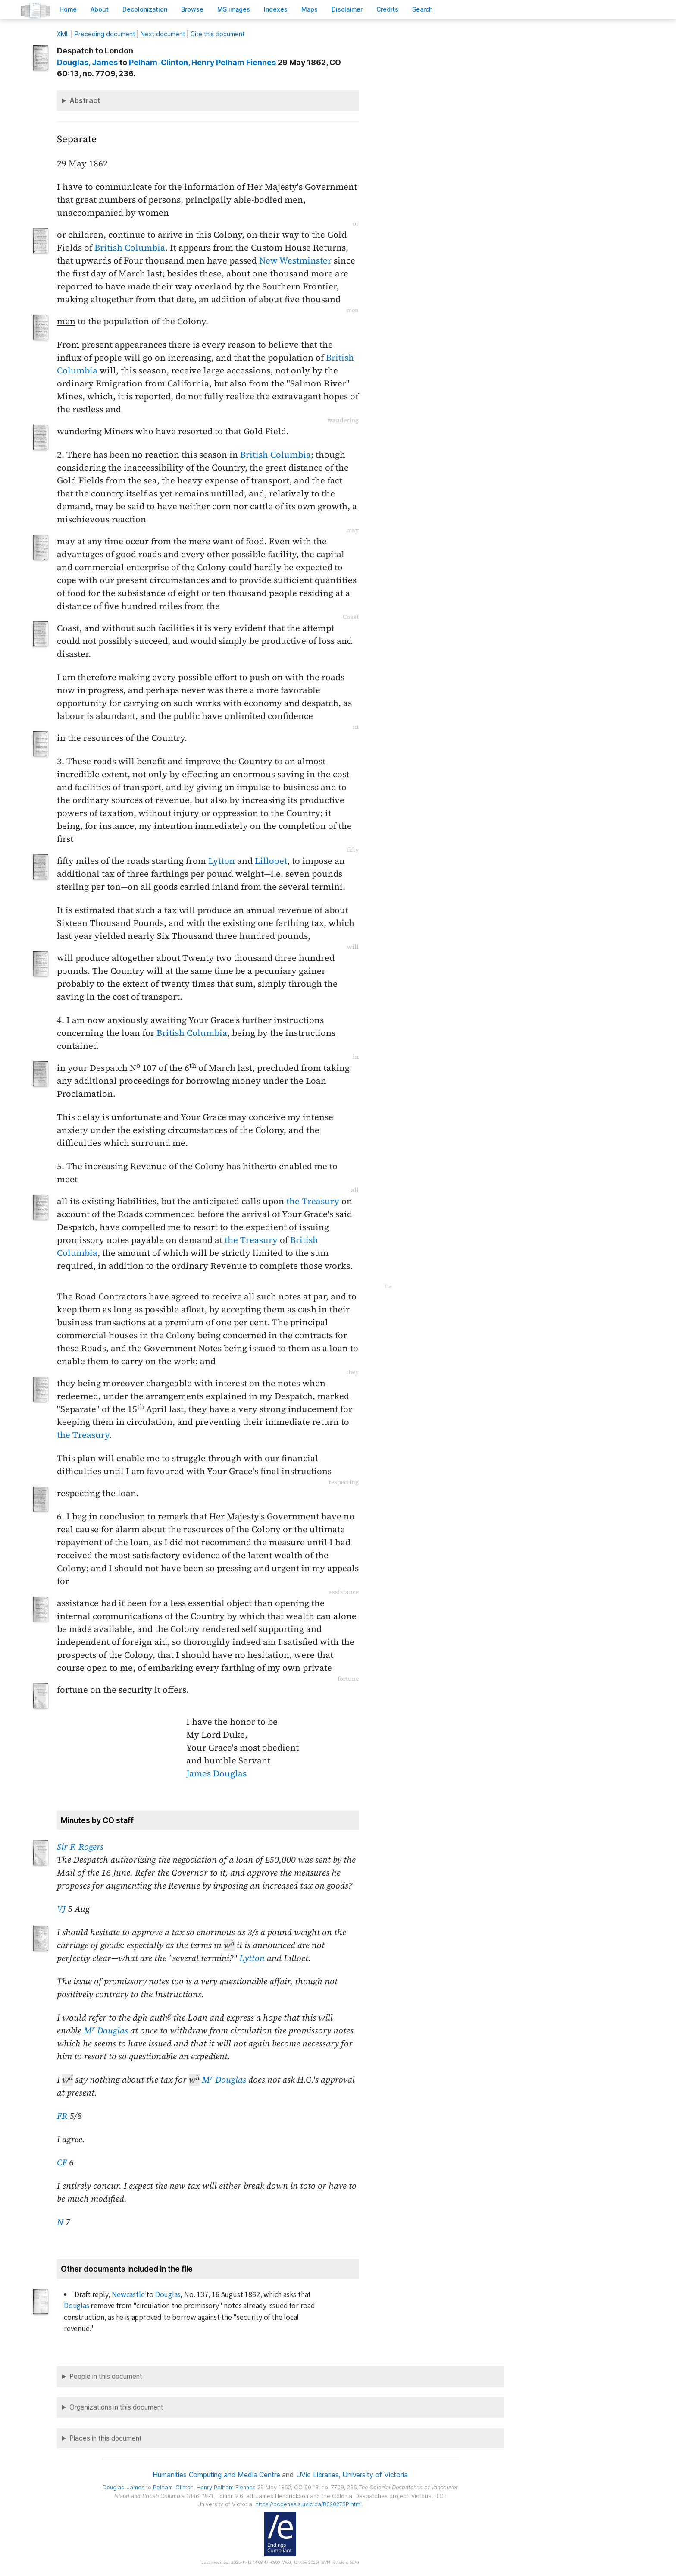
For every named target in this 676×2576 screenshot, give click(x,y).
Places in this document (105, 2438)
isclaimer (347, 9)
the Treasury (312, 1201)
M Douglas (106, 2030)
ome (68, 9)
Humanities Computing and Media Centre (216, 2474)
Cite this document (217, 34)
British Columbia (129, 248)
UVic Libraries (317, 2474)
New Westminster (295, 260)
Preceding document (105, 34)
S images (233, 9)
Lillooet (271, 861)
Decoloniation (144, 9)
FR (62, 2116)
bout (100, 9)
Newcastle (128, 2294)
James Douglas (216, 1773)
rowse (192, 9)
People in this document (105, 2376)
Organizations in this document (116, 2407)
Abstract (84, 100)
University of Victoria (374, 2474)
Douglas (168, 2294)
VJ (61, 1909)
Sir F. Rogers (80, 1847)
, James (87, 62)
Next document (163, 34)
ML (63, 34)
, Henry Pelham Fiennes (202, 62)
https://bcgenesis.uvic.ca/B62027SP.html (308, 2504)
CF (62, 2162)
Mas (309, 9)
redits (387, 9)
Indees (276, 9)
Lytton (221, 861)
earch (422, 9)
